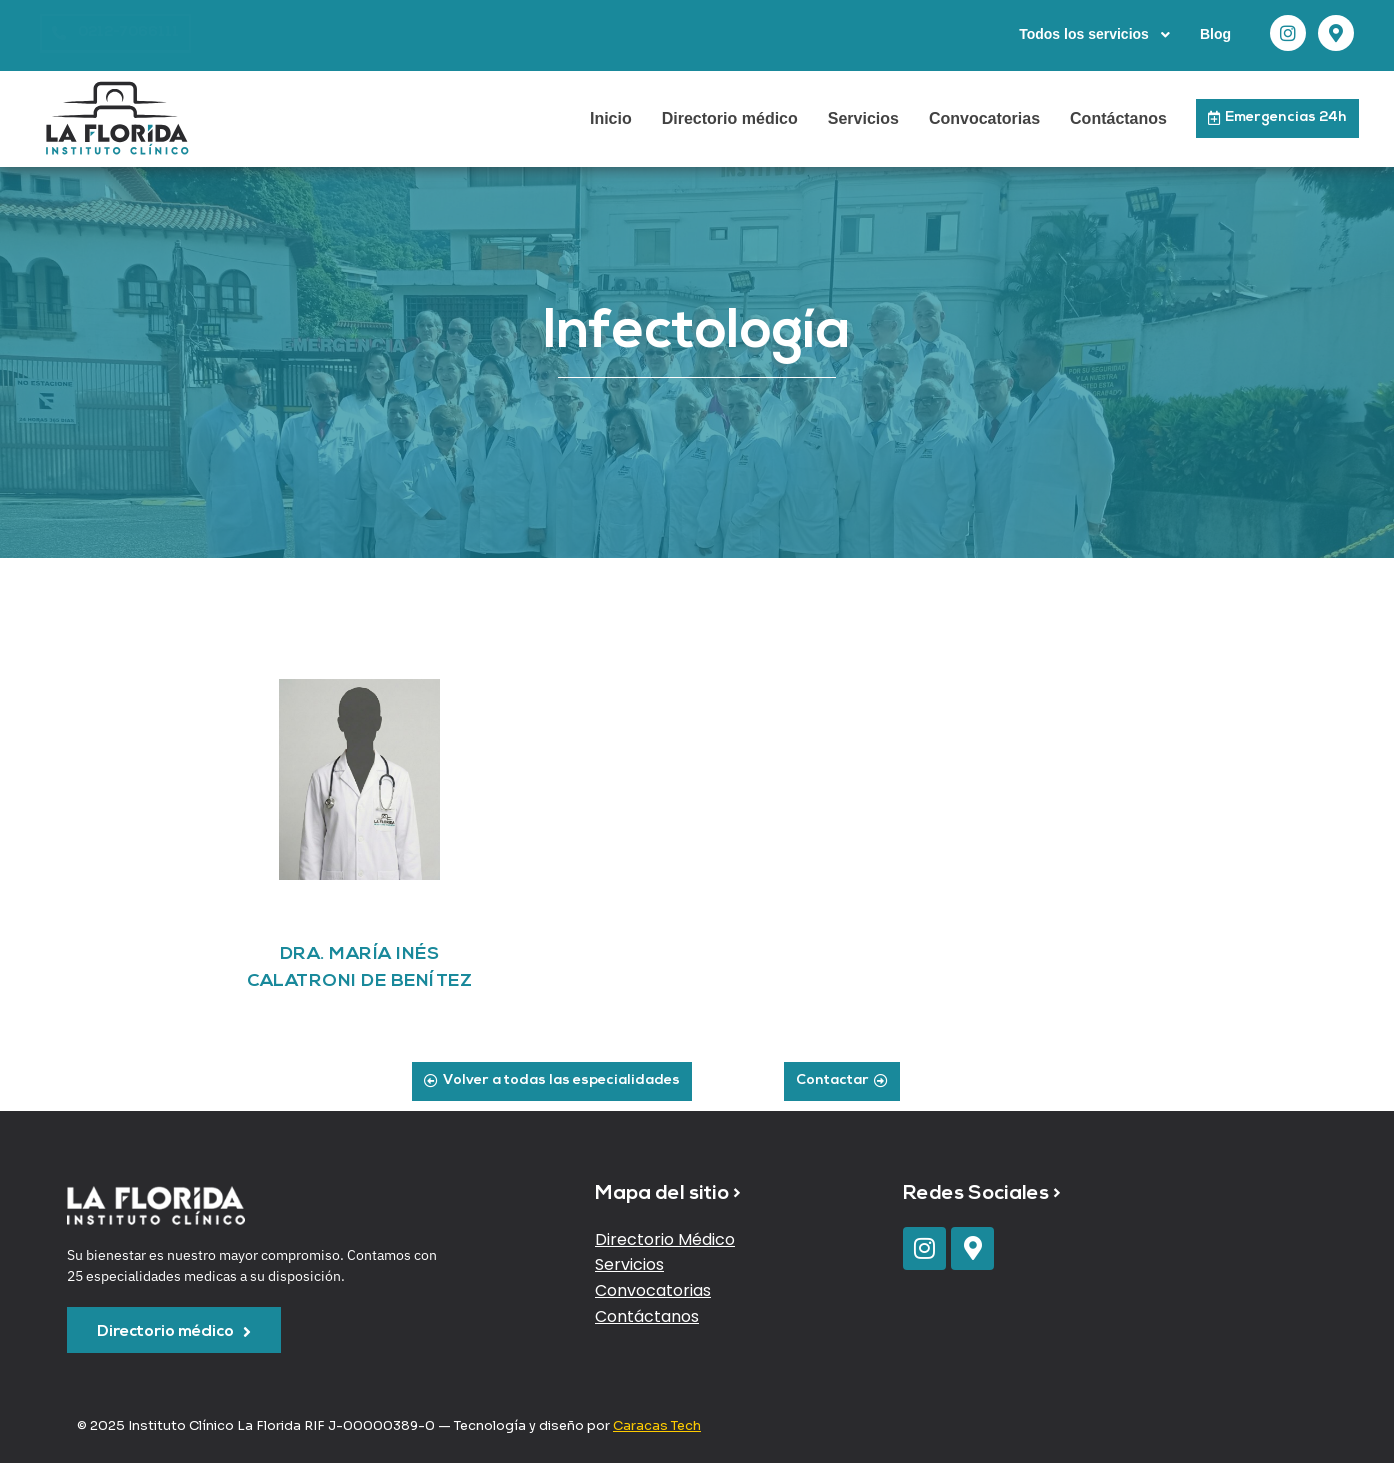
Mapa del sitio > (668, 1194)
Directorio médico (730, 118)
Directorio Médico (665, 1239)
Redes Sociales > (982, 1194)
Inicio (611, 118)
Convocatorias (984, 118)
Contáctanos (1118, 118)
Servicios (863, 118)
